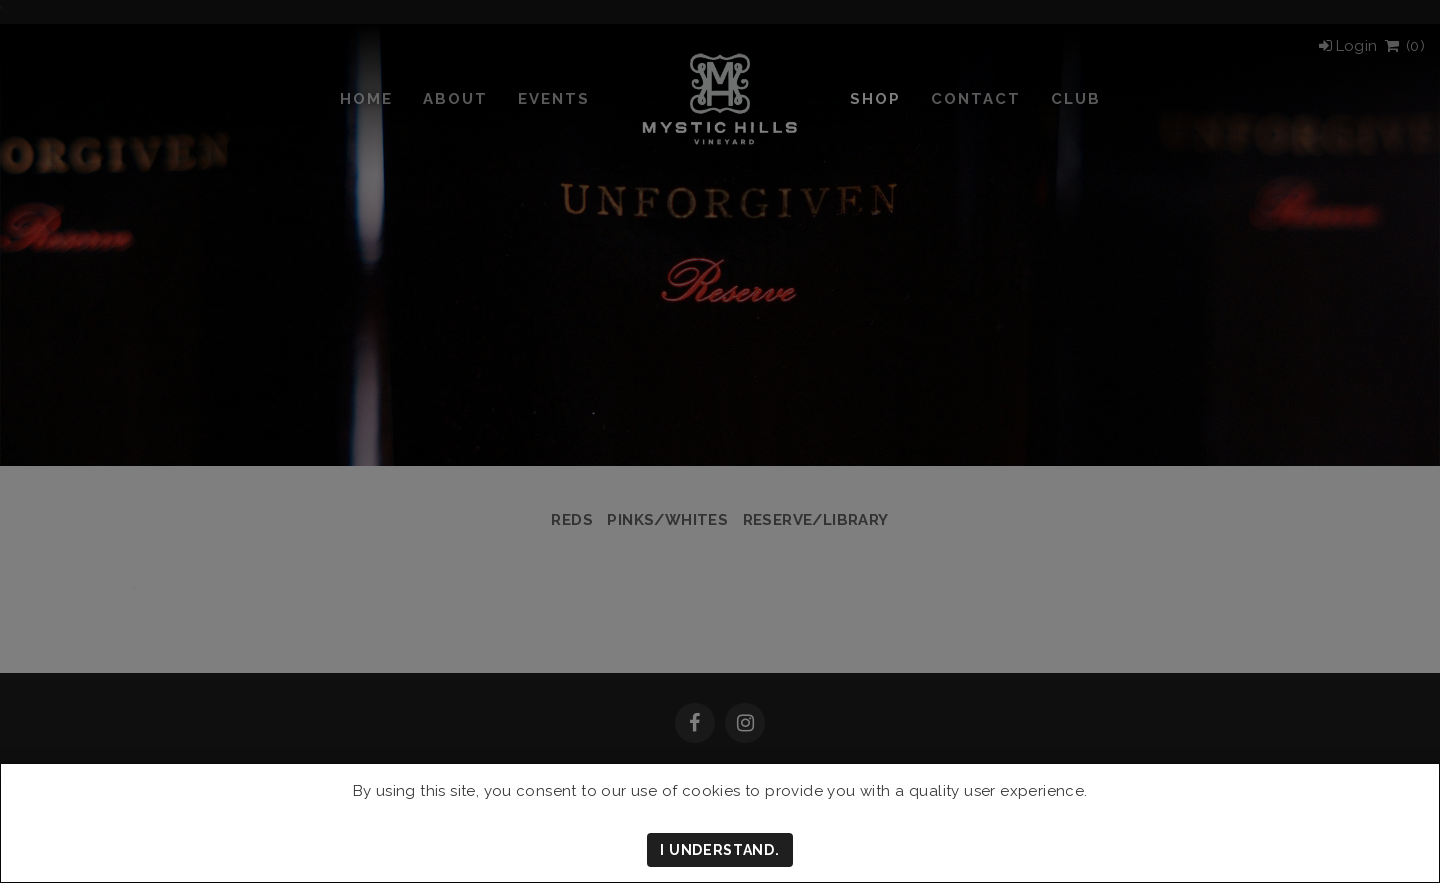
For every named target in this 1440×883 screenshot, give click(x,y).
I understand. (719, 850)
